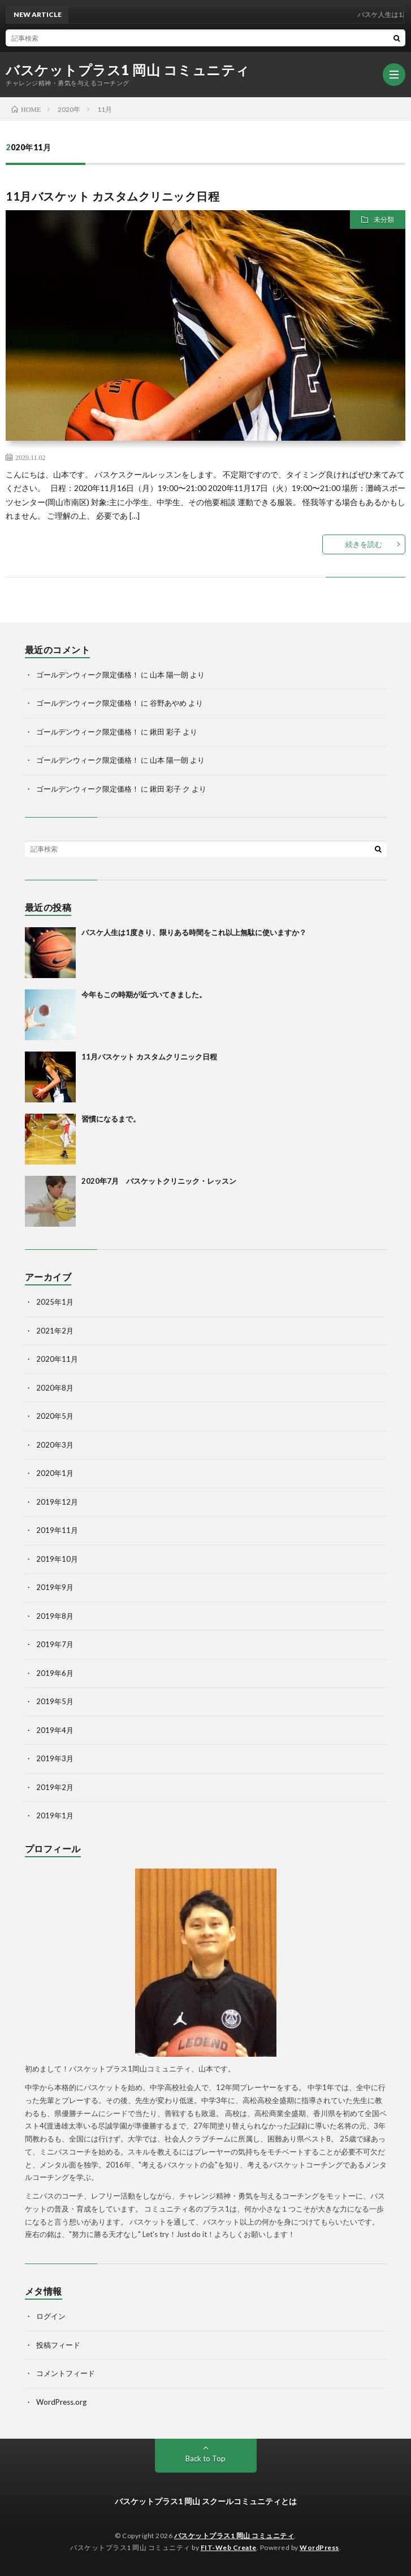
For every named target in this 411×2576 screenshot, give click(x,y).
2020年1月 (54, 1473)
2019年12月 (57, 1501)
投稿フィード (58, 2344)
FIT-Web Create (229, 2547)
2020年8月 (54, 1387)
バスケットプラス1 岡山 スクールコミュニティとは (206, 2501)
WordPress (319, 2547)
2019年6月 (54, 1673)
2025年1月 (54, 1301)
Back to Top (205, 2458)
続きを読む (363, 544)
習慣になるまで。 (110, 1118)
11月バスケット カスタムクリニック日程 (112, 196)
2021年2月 (54, 1330)
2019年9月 (54, 1587)
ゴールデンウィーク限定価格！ (87, 674)
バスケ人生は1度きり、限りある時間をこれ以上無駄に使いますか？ (193, 932)
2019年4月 (54, 1730)
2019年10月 (57, 1558)
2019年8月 (54, 1616)
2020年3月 (54, 1444)
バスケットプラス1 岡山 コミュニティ (128, 70)
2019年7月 (54, 1644)
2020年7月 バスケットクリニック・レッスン (158, 1180)
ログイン (51, 2316)
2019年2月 (54, 1787)
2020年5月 (54, 1416)
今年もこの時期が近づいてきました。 (143, 994)
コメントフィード (65, 2373)
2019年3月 (54, 1758)
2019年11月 (57, 1530)
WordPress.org (61, 2401)
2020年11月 (57, 1358)
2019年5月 (54, 1701)
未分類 (384, 219)
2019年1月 (54, 1815)
